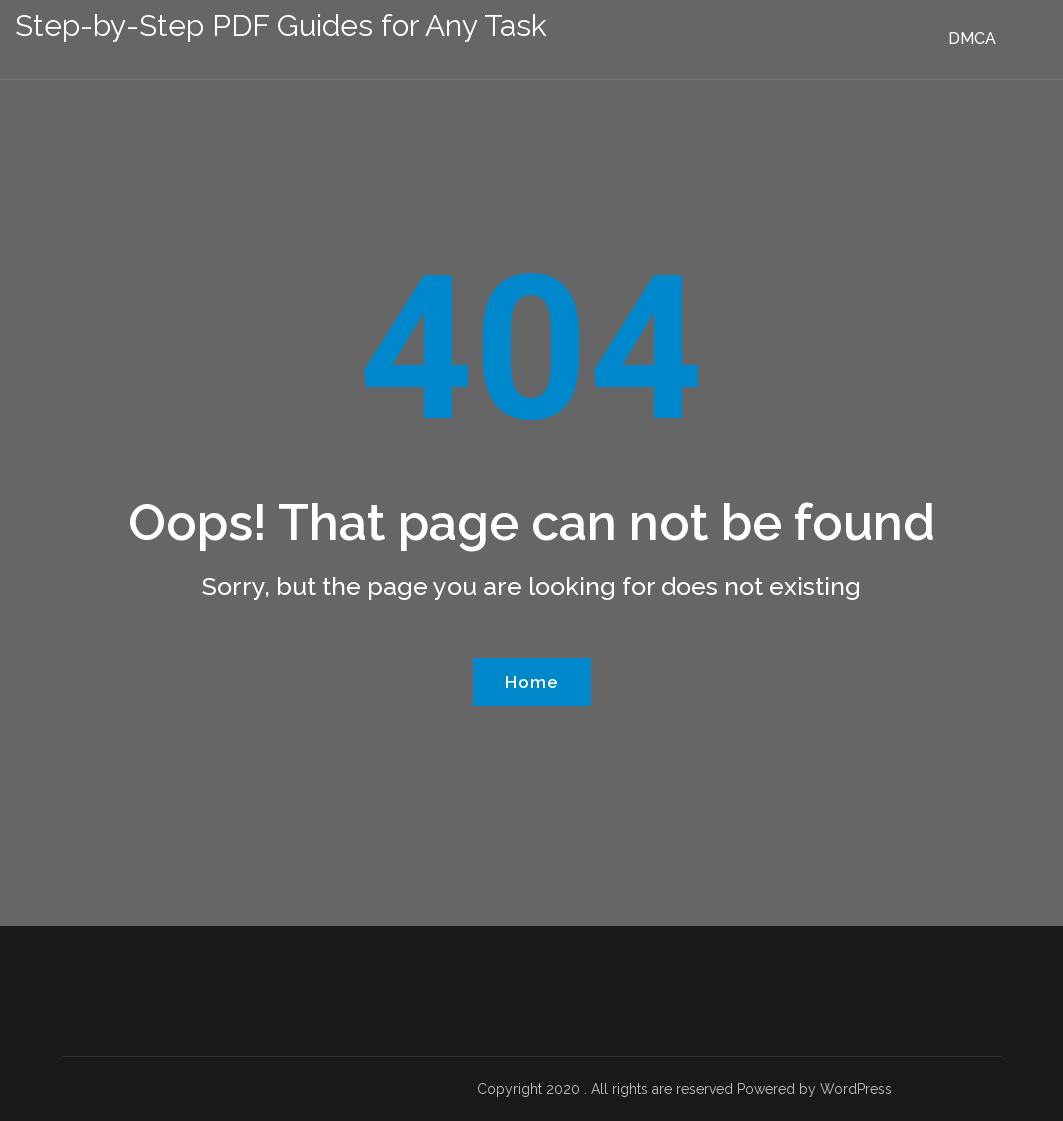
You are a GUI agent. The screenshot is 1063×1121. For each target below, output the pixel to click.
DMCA (972, 38)
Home (532, 682)
